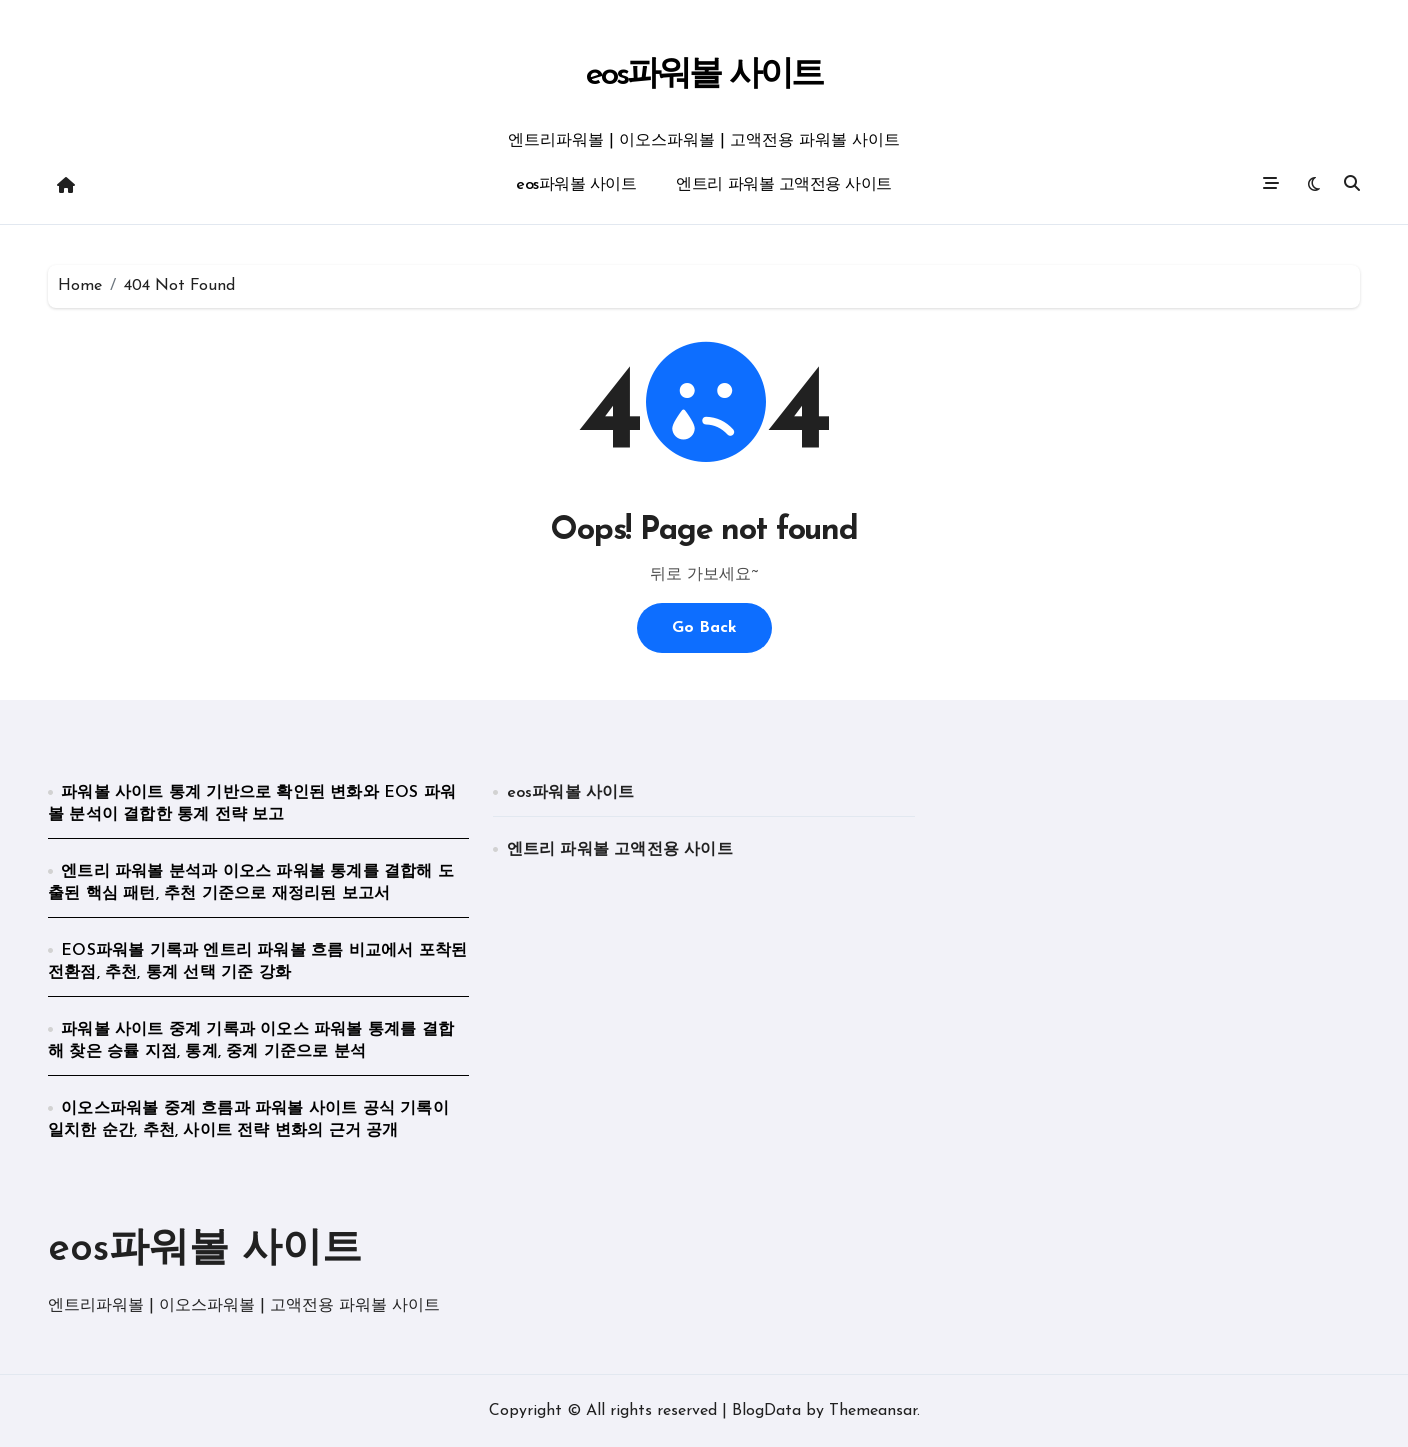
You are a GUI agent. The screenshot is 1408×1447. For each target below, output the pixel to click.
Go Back (704, 628)
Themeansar (873, 1411)
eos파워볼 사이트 (704, 75)
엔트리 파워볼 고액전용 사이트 (783, 185)
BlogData (766, 1411)
